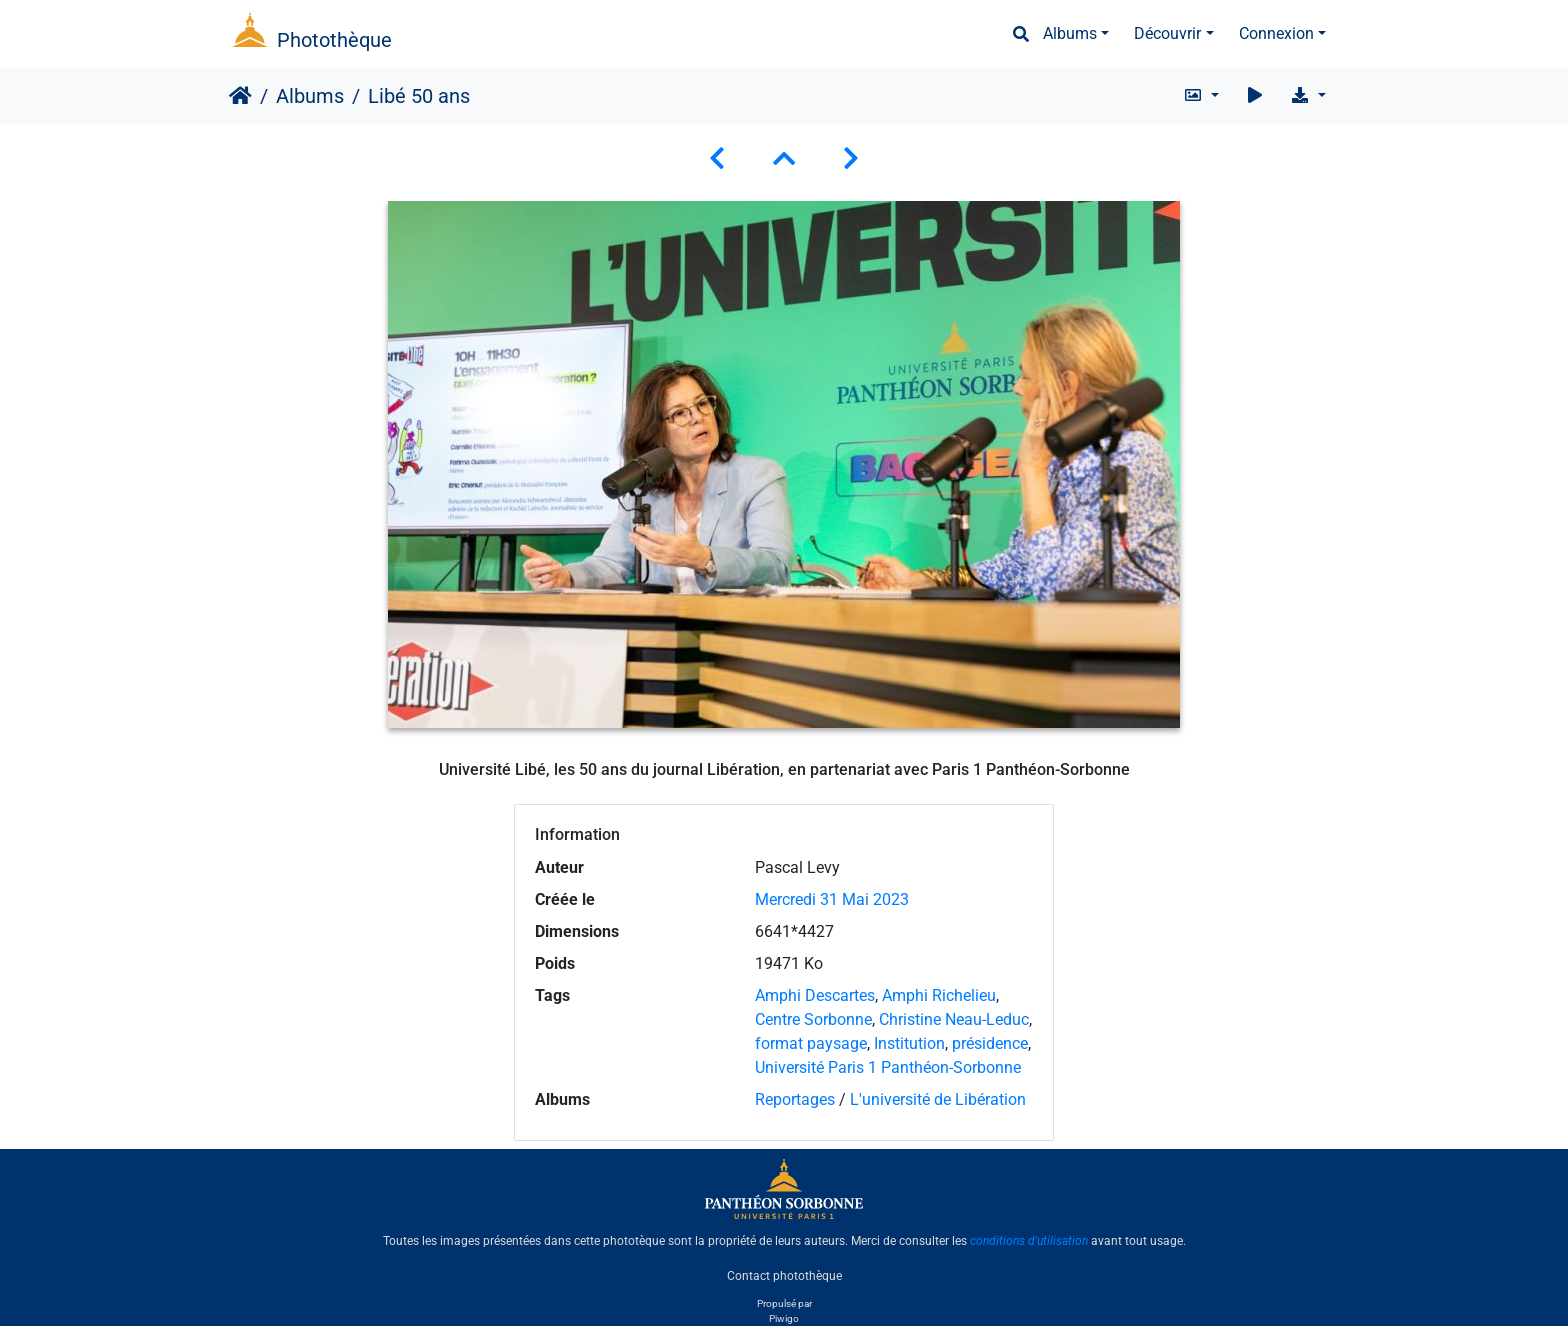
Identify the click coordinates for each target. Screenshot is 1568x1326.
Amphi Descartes (815, 995)
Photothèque (334, 40)
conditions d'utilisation (1029, 1241)
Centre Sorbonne (813, 1019)
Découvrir (1167, 33)
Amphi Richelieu (939, 995)
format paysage (811, 1043)
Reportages (795, 1099)
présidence (990, 1043)
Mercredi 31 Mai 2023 (832, 899)
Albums (1070, 33)
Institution (909, 1043)
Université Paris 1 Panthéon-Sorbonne (888, 1067)
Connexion (1276, 33)
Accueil (240, 96)
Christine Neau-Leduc (954, 1019)
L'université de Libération (938, 1099)
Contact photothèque (784, 1275)
